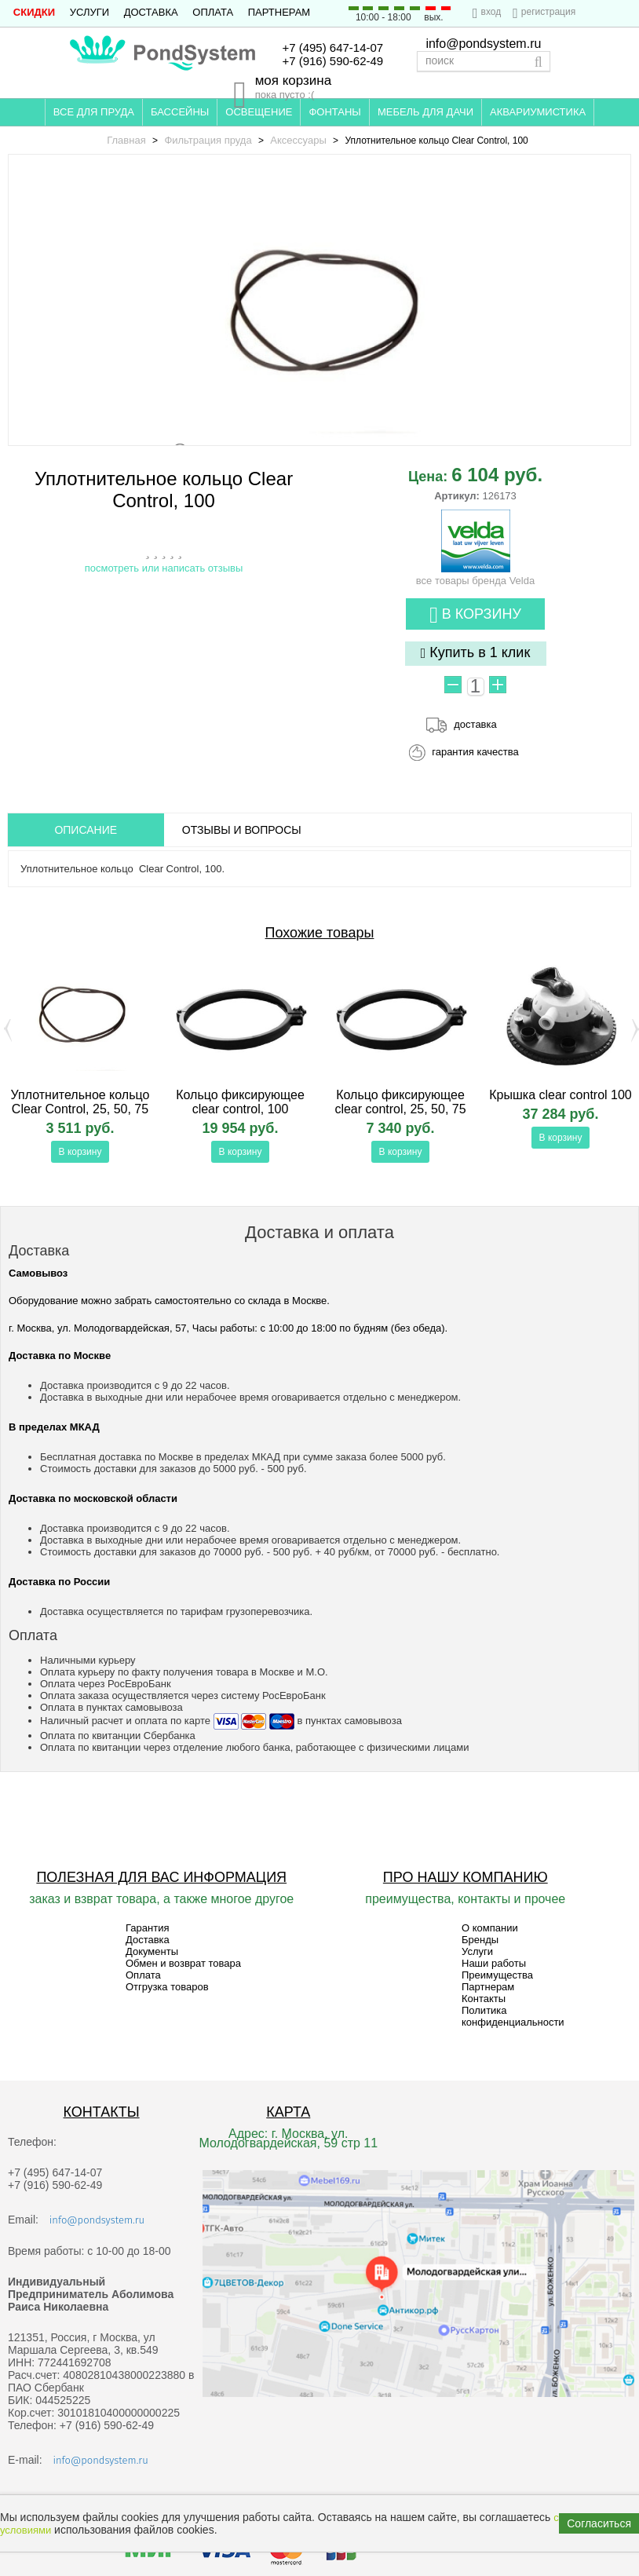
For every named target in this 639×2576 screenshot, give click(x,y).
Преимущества (497, 1975)
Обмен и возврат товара (183, 1963)
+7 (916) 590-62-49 (332, 61)
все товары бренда (475, 574)
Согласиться (599, 2523)
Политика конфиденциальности (513, 2016)
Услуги (89, 12)
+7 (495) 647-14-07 (332, 47)
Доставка (151, 12)
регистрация (548, 11)
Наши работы (494, 1963)
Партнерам (279, 12)
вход (491, 11)
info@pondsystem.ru (483, 43)
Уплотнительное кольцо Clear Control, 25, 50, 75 (80, 1102)
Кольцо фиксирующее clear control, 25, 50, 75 (400, 1102)
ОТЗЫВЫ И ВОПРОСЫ (241, 830)
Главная (126, 140)
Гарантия (147, 1928)
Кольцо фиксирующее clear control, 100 (240, 1102)
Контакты (484, 1998)
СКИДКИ (34, 12)
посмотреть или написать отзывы (164, 568)
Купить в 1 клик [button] (476, 653)
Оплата (212, 12)
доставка (475, 724)
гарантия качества (475, 752)
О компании (490, 1928)
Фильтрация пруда (207, 140)
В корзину (475, 615)
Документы (152, 1951)
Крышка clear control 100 (560, 1095)
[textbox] (483, 61)
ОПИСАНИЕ (85, 830)
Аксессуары (298, 140)
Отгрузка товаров (167, 1987)
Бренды (480, 1940)
